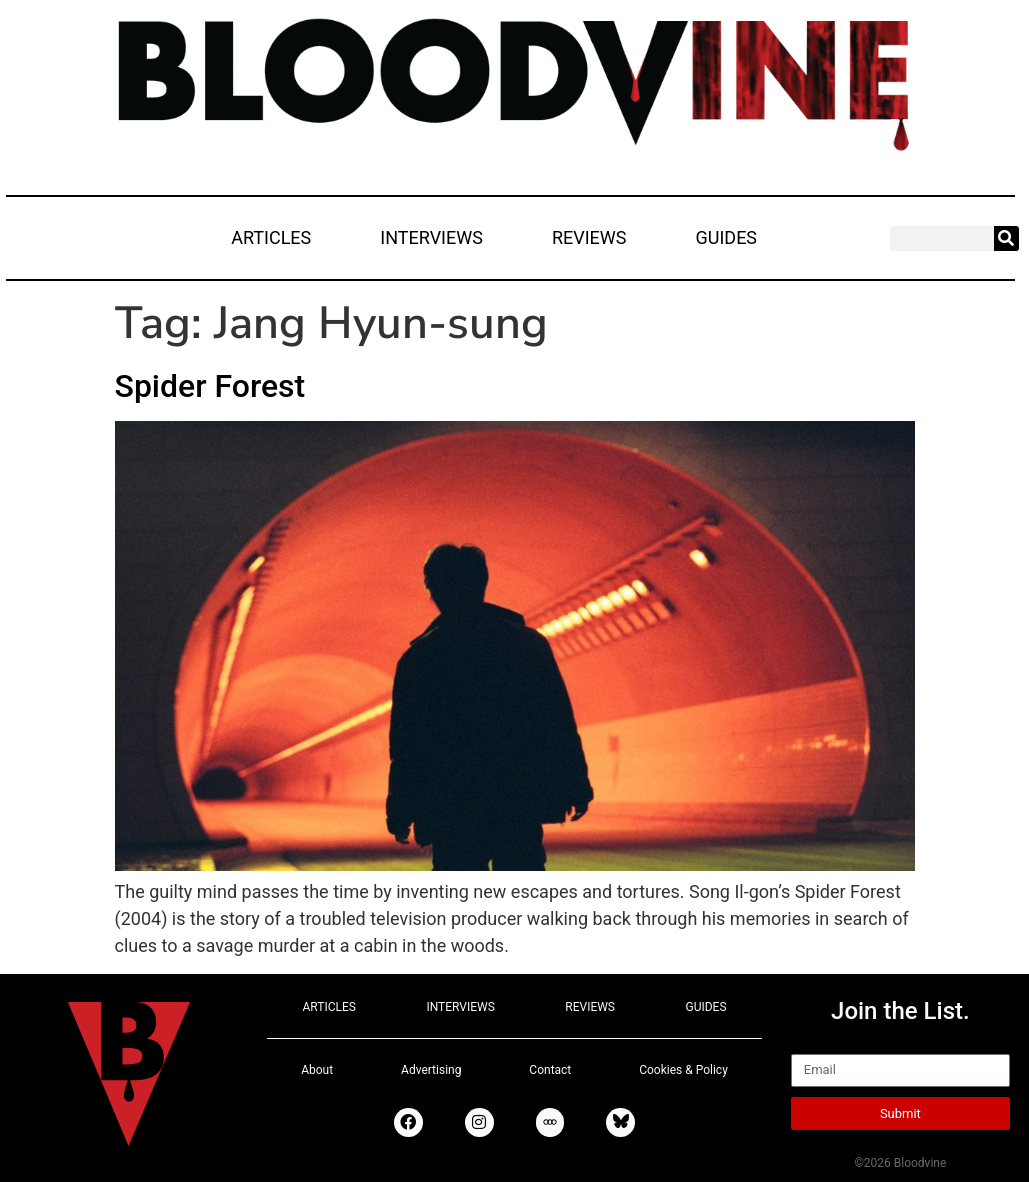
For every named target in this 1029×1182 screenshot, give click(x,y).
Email (813, 1045)
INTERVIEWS (431, 237)
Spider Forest (210, 386)
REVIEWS (589, 237)
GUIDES (726, 237)
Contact (550, 1070)
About (317, 1070)
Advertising (431, 1070)
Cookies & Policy (683, 1070)
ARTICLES (271, 237)
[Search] (1006, 238)
